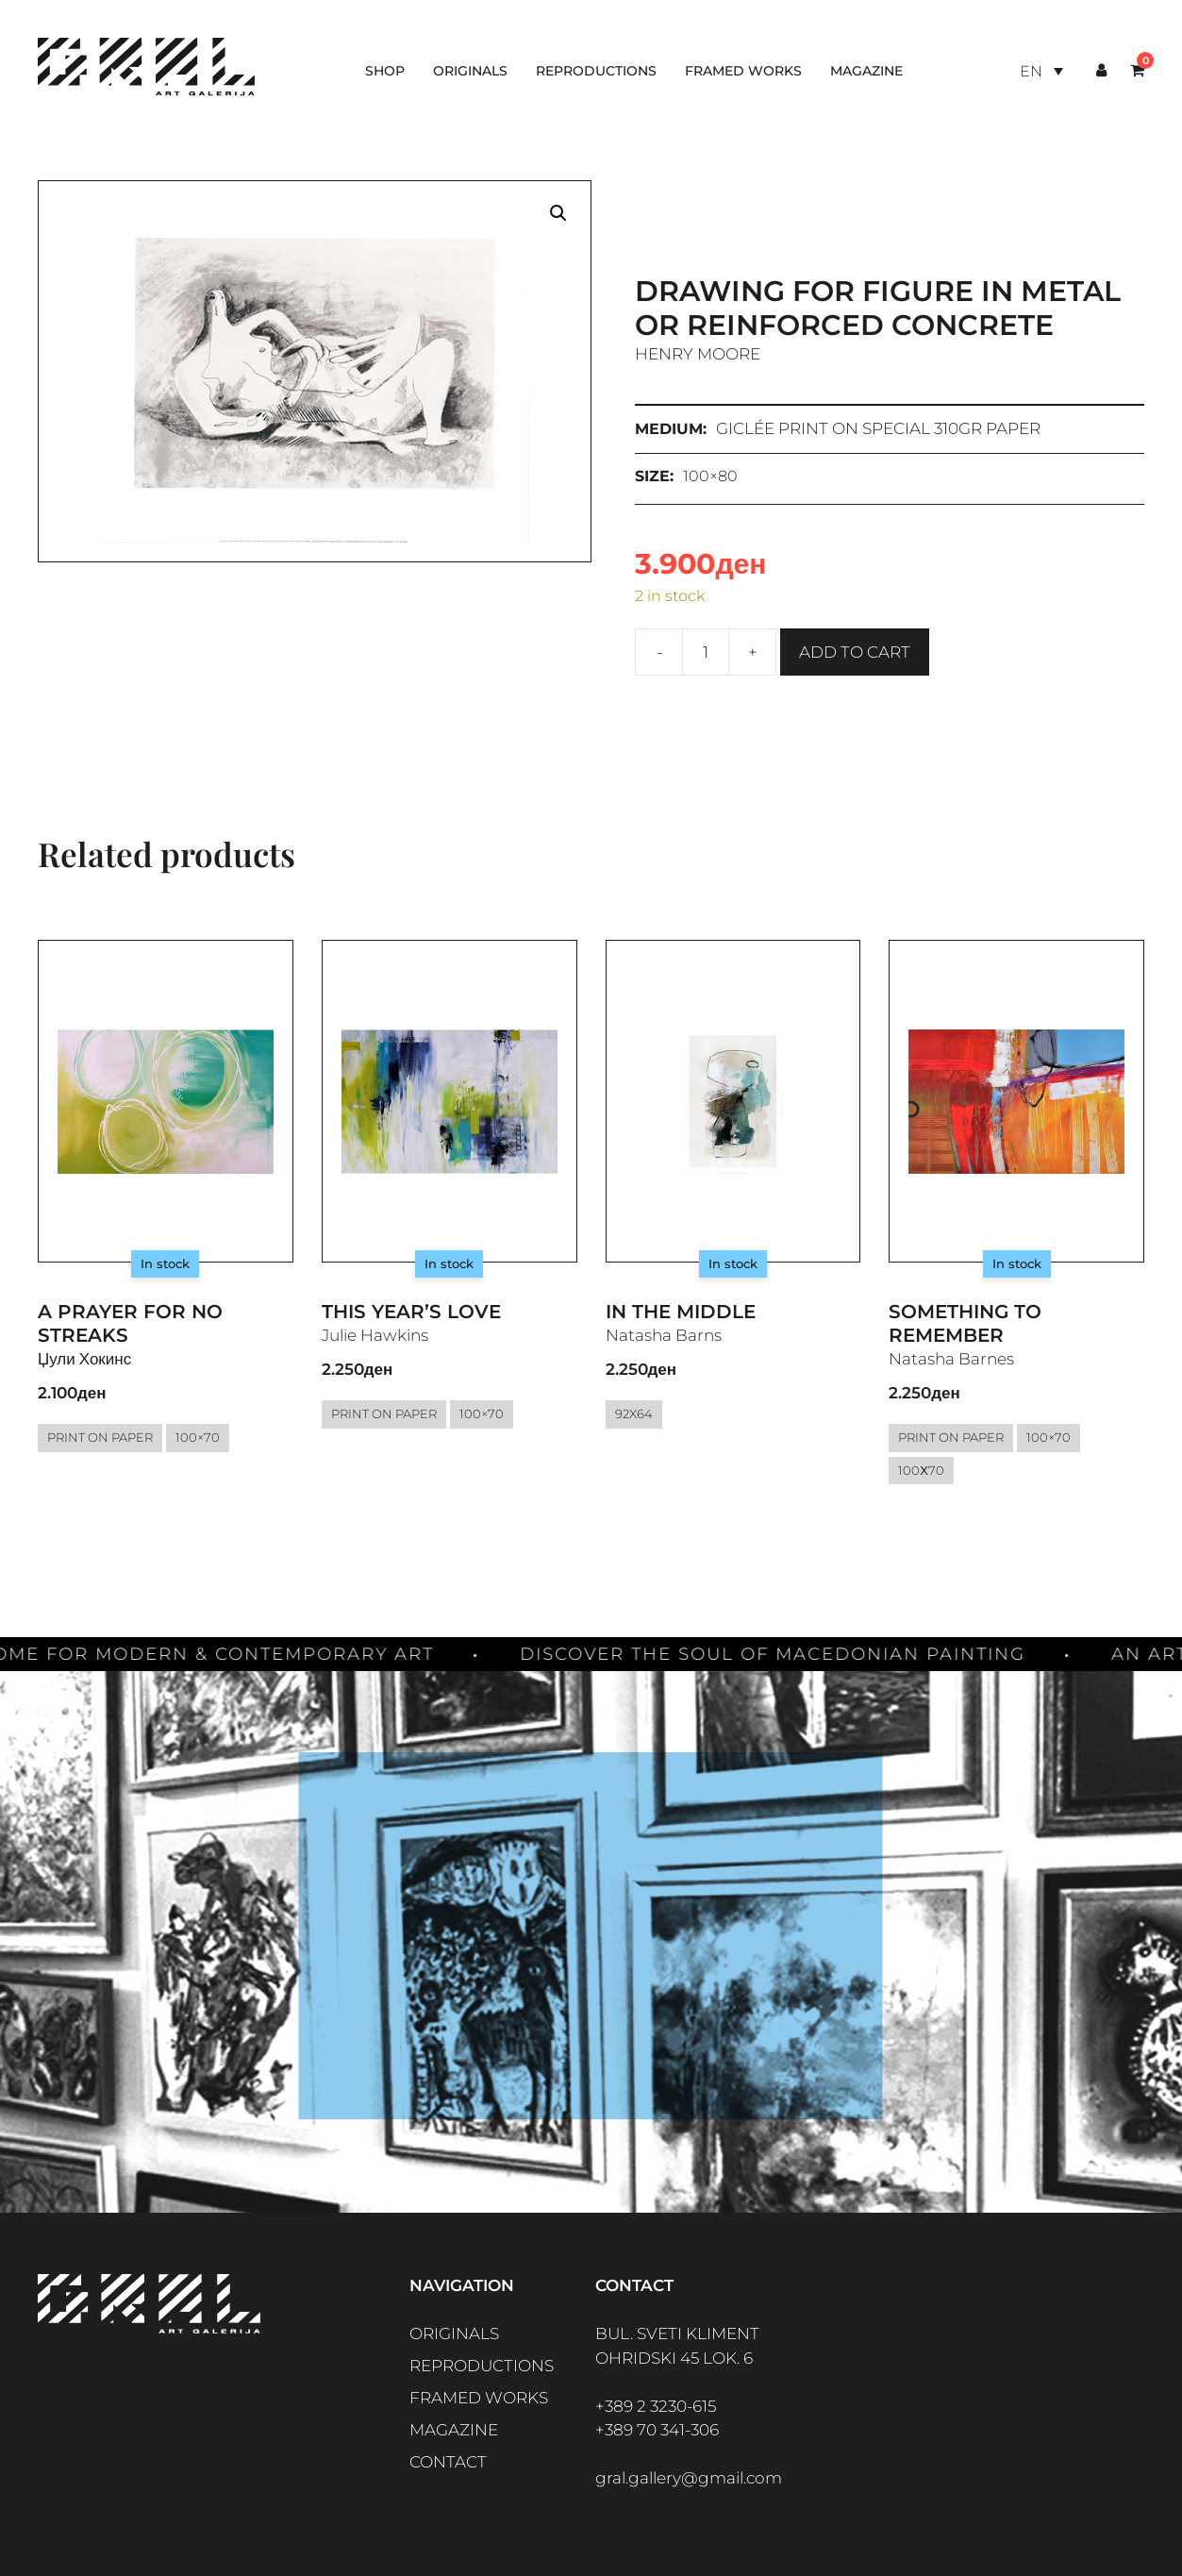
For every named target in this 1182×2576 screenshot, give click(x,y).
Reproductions (596, 70)
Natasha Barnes (951, 1358)
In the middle (681, 1311)
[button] (558, 213)
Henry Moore (697, 353)
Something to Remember (965, 1323)
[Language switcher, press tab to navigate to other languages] (1041, 71)
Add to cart (854, 652)
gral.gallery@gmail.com (688, 2477)
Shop (385, 70)
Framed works (743, 70)
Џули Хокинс (84, 1358)
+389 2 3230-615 (655, 2406)
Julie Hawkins (375, 1335)
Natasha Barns (664, 1335)
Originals (470, 70)
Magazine (866, 70)
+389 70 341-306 (657, 2429)
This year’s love (411, 1311)
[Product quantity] (705, 652)
